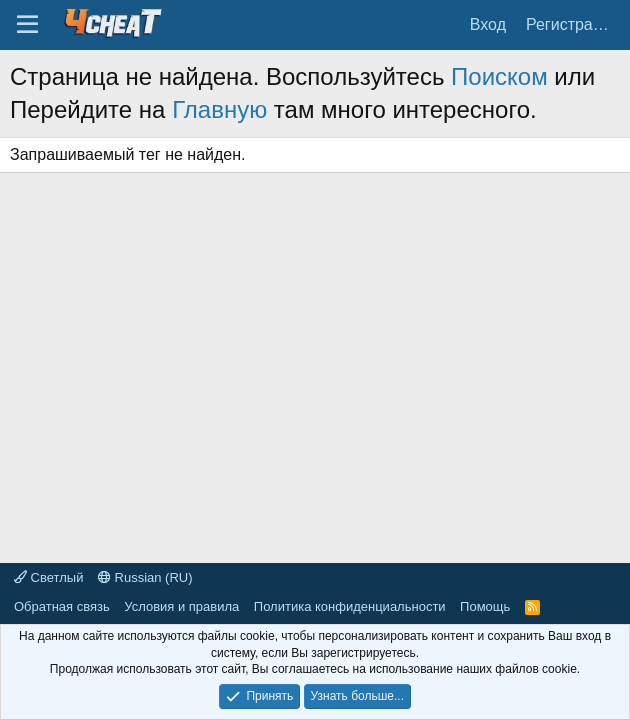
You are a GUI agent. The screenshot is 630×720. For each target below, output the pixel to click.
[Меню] (27, 25)
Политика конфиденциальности (350, 606)
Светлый (48, 577)
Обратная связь (62, 606)
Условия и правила (181, 606)
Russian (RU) (145, 577)
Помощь (485, 606)
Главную (219, 109)
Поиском (499, 76)
